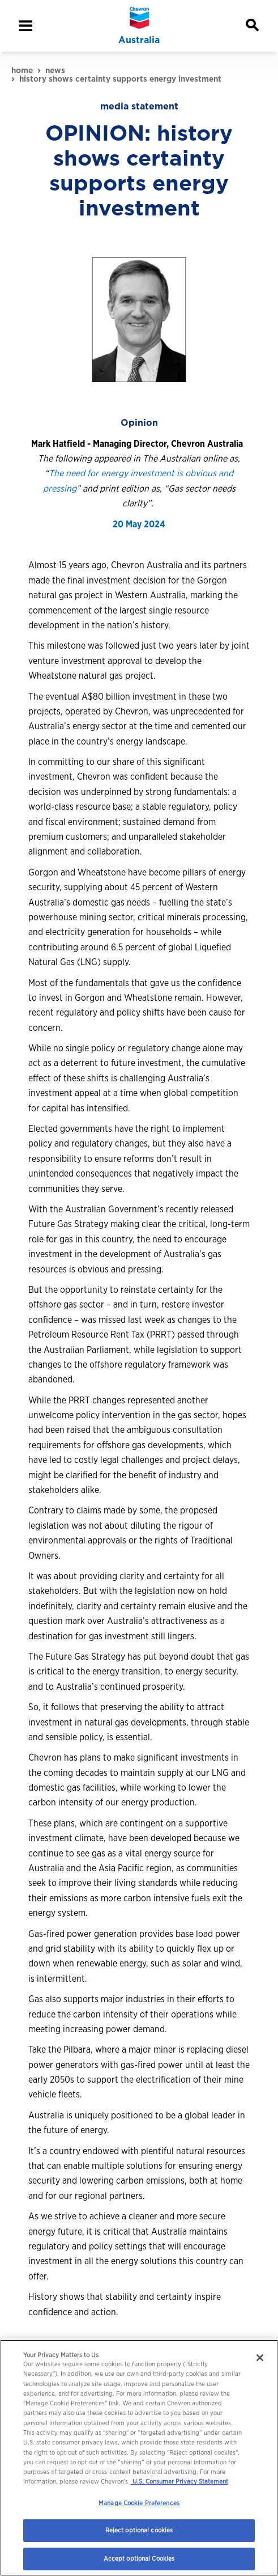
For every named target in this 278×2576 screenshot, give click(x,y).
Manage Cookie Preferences (139, 2503)
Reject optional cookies (139, 2530)
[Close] (259, 2357)
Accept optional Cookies (139, 2558)
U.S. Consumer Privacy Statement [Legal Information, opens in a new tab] (179, 2481)
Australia (139, 40)
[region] (139, 2458)
